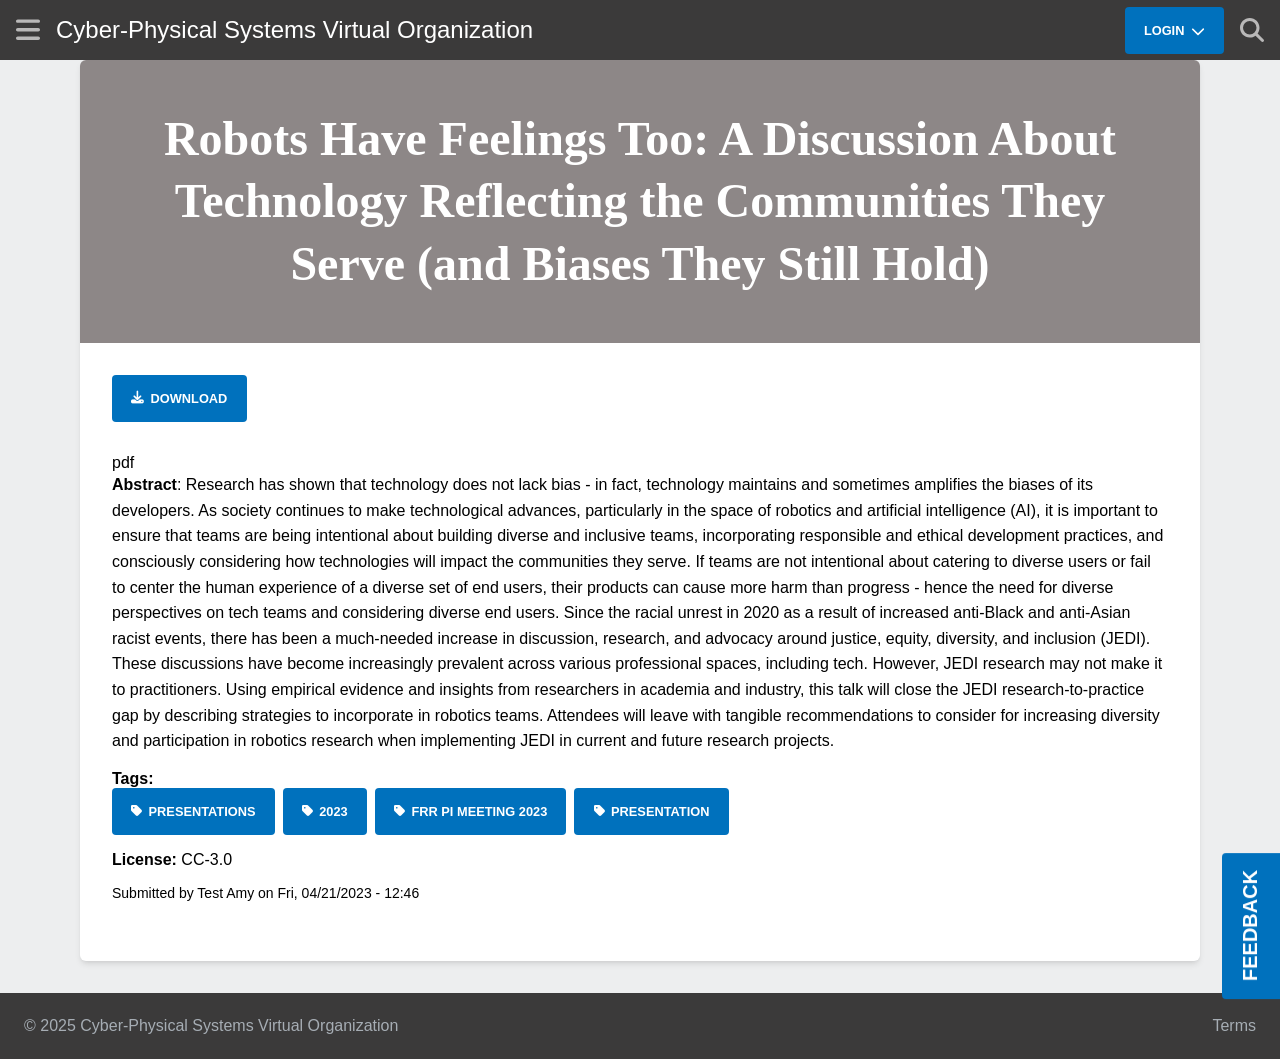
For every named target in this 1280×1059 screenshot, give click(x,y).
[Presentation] (651, 811)
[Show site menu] (28, 29)
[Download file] (179, 398)
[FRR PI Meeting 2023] (471, 811)
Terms (1234, 1025)
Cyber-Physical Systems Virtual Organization (294, 29)
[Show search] (1252, 30)
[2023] (325, 811)
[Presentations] (193, 811)
